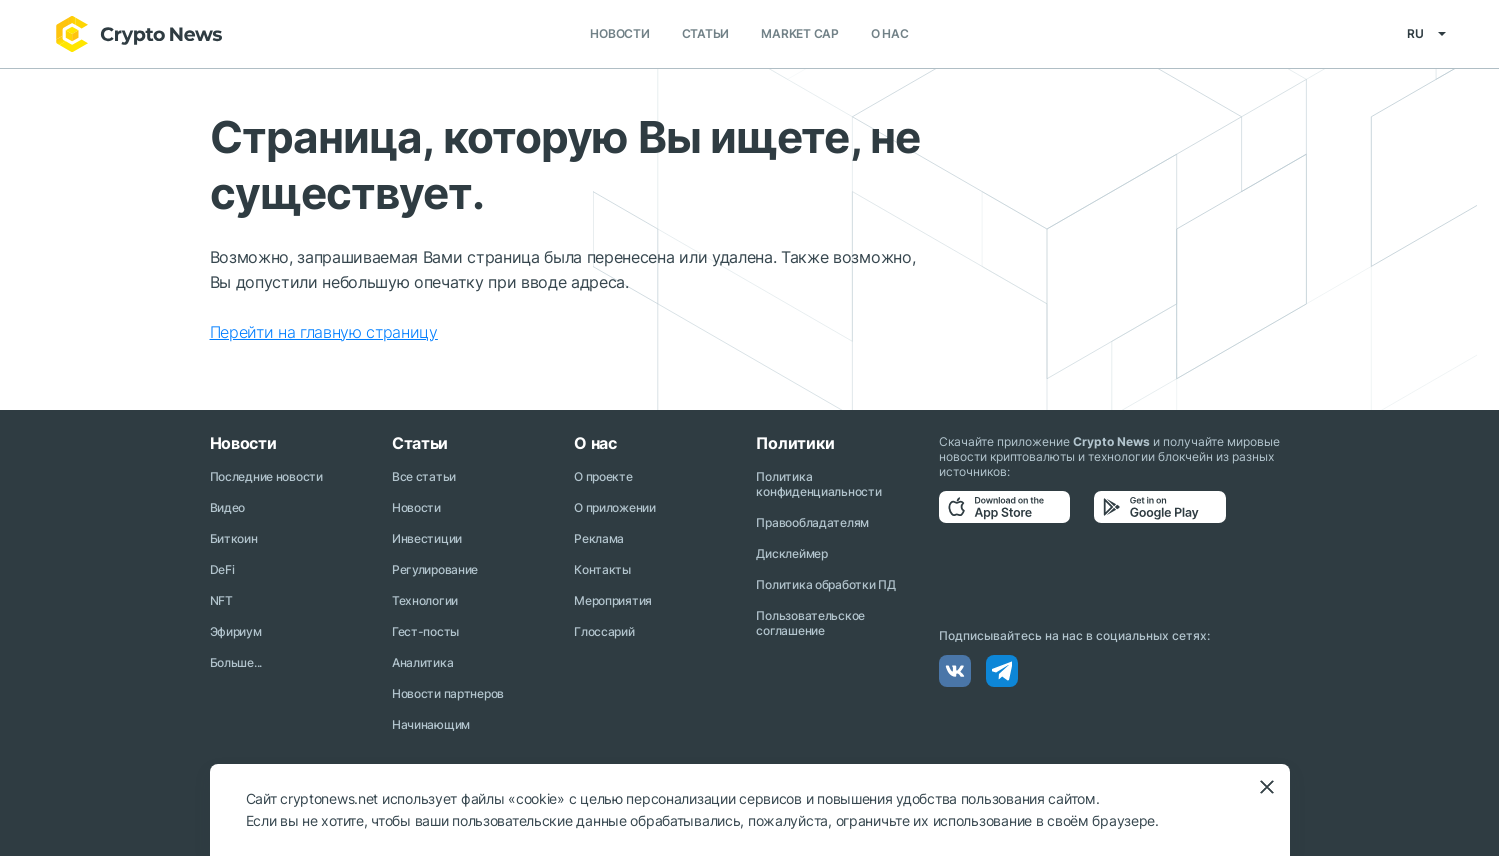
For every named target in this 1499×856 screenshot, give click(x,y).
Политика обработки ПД (825, 584)
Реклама (599, 538)
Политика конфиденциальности (818, 484)
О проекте (603, 476)
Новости (619, 34)
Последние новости (266, 476)
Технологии (425, 600)
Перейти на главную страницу (324, 332)
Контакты (602, 569)
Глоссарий (604, 631)
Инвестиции (427, 538)
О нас (890, 34)
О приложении (615, 507)
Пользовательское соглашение (810, 623)
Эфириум (236, 631)
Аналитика (422, 662)
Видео (228, 507)
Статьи (706, 34)
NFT (221, 600)
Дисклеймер (791, 553)
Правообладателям (812, 522)
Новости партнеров (448, 693)
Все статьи (424, 476)
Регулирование (435, 569)
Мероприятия (613, 600)
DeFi (222, 569)
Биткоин (234, 538)
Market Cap (800, 34)
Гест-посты (425, 631)
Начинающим (431, 724)
